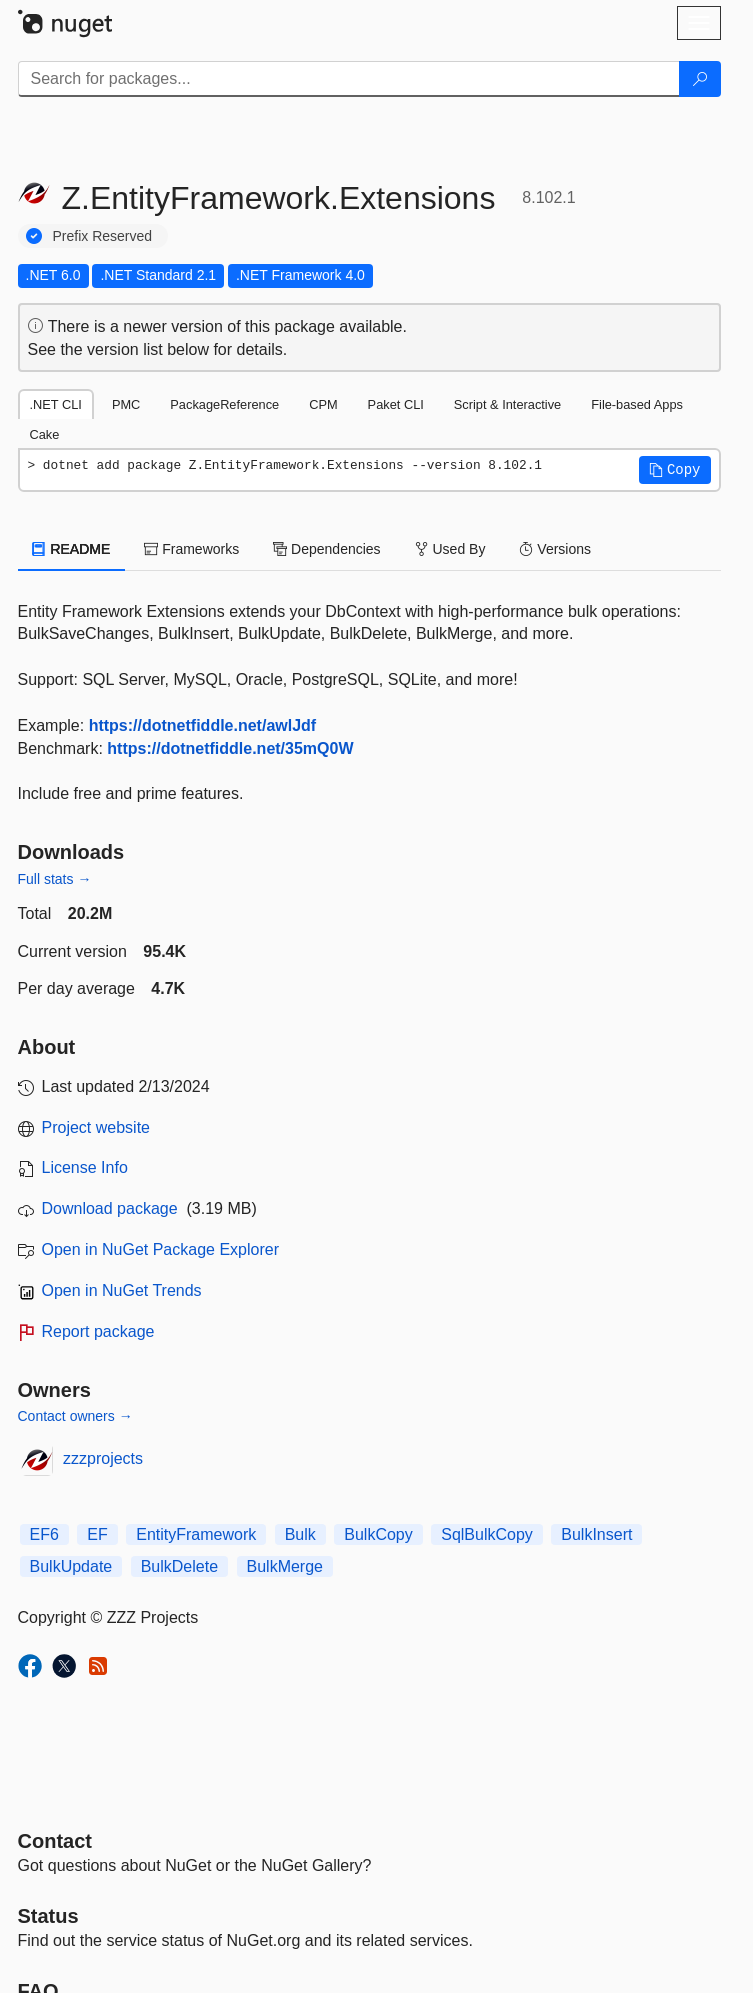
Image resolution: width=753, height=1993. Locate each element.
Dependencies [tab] (326, 549)
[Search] (700, 79)
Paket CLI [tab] (396, 404)
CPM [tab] (323, 404)
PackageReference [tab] (224, 404)
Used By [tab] (450, 549)
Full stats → (55, 879)
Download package (110, 1208)
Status (48, 1916)
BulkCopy (378, 1534)
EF (97, 1534)
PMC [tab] (126, 404)
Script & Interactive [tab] (507, 404)
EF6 (44, 1534)
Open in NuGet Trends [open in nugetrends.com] (122, 1290)
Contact (55, 1841)
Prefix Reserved (103, 236)
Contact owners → (75, 1416)
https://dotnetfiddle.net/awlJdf (203, 725)
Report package (98, 1331)
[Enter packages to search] (349, 79)
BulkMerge (285, 1566)
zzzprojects (103, 1458)
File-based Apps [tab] (637, 404)
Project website (96, 1127)
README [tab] (72, 549)
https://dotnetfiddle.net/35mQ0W (230, 748)
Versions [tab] (555, 549)
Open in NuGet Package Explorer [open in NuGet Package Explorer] (160, 1249)
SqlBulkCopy (487, 1534)
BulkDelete (179, 1566)
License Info (85, 1167)
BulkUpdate (71, 1566)
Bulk (300, 1534)
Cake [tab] (45, 434)
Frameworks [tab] (191, 549)
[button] (675, 470)
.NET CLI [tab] (56, 404)
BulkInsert (596, 1534)
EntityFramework (196, 1534)
